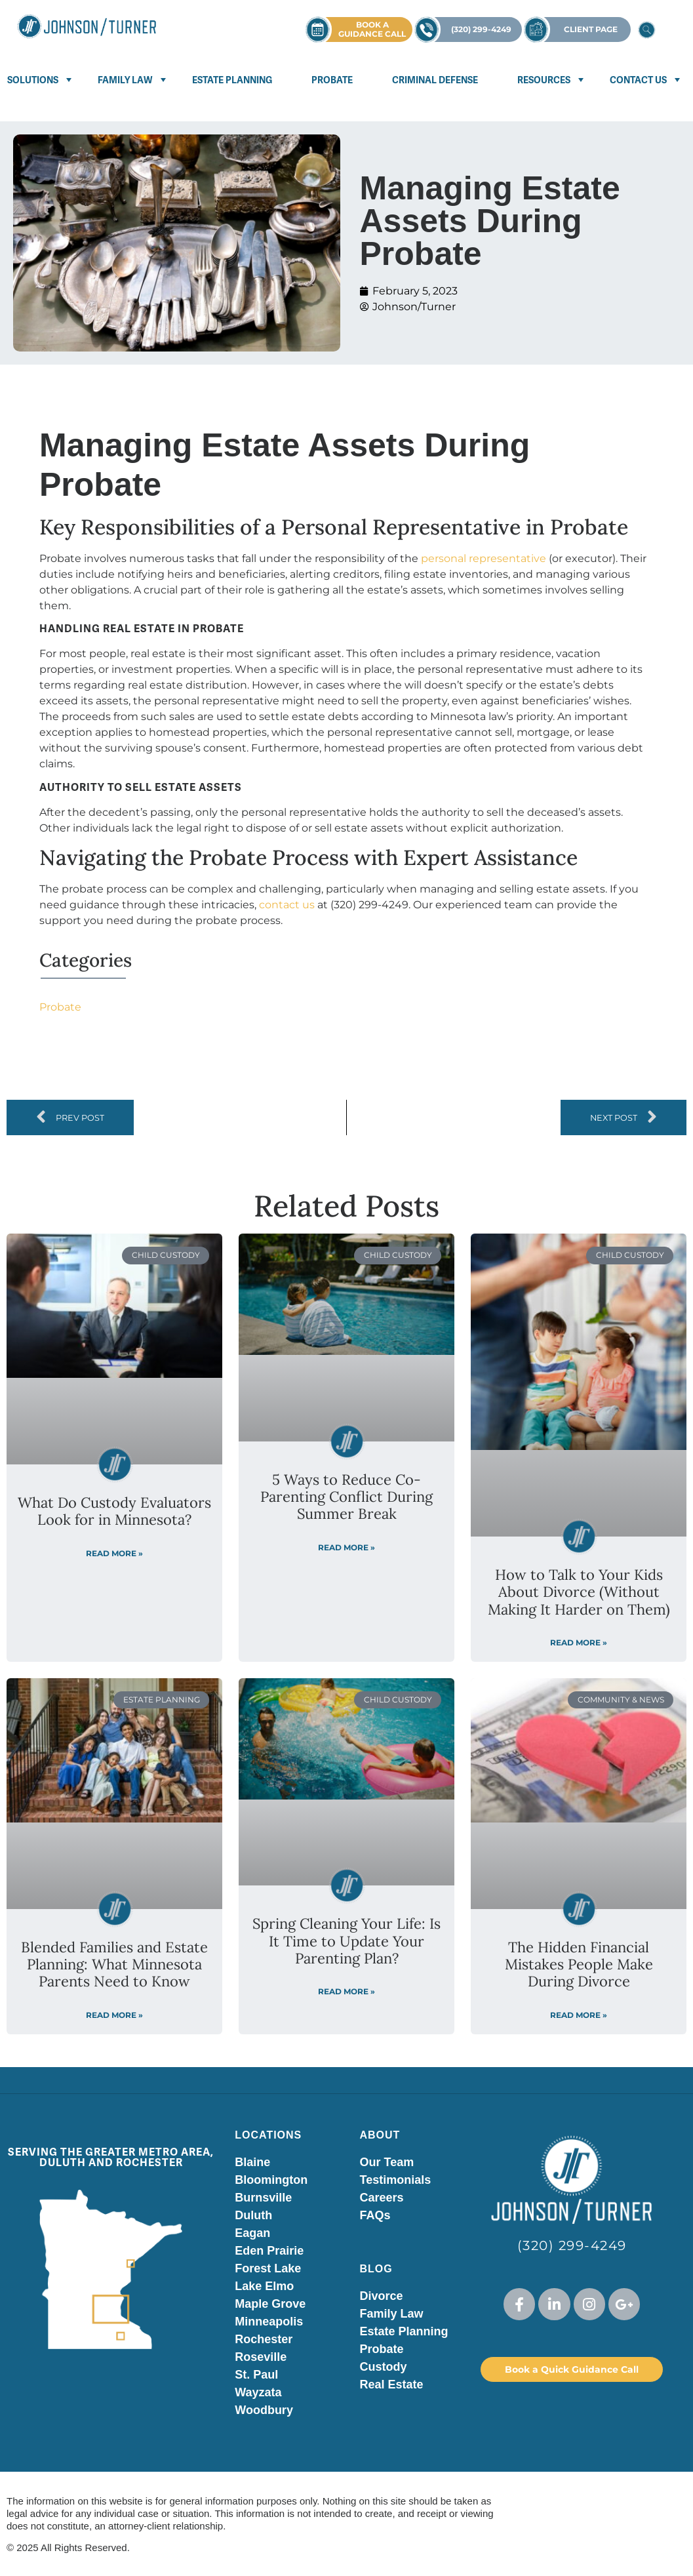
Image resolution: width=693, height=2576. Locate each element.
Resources (543, 80)
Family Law (125, 80)
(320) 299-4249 (572, 2245)
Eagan (252, 2233)
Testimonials (395, 2179)
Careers (381, 2197)
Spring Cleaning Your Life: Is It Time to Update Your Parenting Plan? (346, 1940)
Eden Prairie (269, 2250)
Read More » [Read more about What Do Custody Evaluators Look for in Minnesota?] (114, 1553)
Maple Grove (270, 2303)
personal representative (483, 558)
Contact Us (638, 80)
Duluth (253, 2215)
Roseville (261, 2357)
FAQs (374, 2215)
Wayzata (258, 2392)
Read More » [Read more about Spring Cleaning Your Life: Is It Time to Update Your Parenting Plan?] (346, 1991)
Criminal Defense (435, 80)
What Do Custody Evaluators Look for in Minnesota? (114, 1511)
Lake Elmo (264, 2286)
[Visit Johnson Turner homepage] (86, 26)
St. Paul (256, 2374)
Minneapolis (269, 2321)
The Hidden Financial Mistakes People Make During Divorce (579, 1964)
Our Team (386, 2162)
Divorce (381, 2296)
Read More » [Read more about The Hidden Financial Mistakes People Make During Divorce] (578, 2015)
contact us (287, 904)
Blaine (252, 2162)
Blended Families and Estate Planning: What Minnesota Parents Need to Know (114, 1964)
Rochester (263, 2339)
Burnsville (263, 2197)
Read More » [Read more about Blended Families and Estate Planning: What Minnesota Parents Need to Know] (114, 2015)
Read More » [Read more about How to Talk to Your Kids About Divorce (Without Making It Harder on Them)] (578, 1642)
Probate (332, 80)
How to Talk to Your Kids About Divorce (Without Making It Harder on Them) (579, 1592)
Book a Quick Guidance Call (572, 2369)
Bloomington (271, 2179)
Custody (382, 2366)
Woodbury (264, 2410)
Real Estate (391, 2384)
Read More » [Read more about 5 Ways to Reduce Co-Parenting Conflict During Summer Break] (346, 1547)
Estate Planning (232, 80)
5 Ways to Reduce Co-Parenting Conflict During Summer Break (346, 1496)
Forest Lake (268, 2268)
